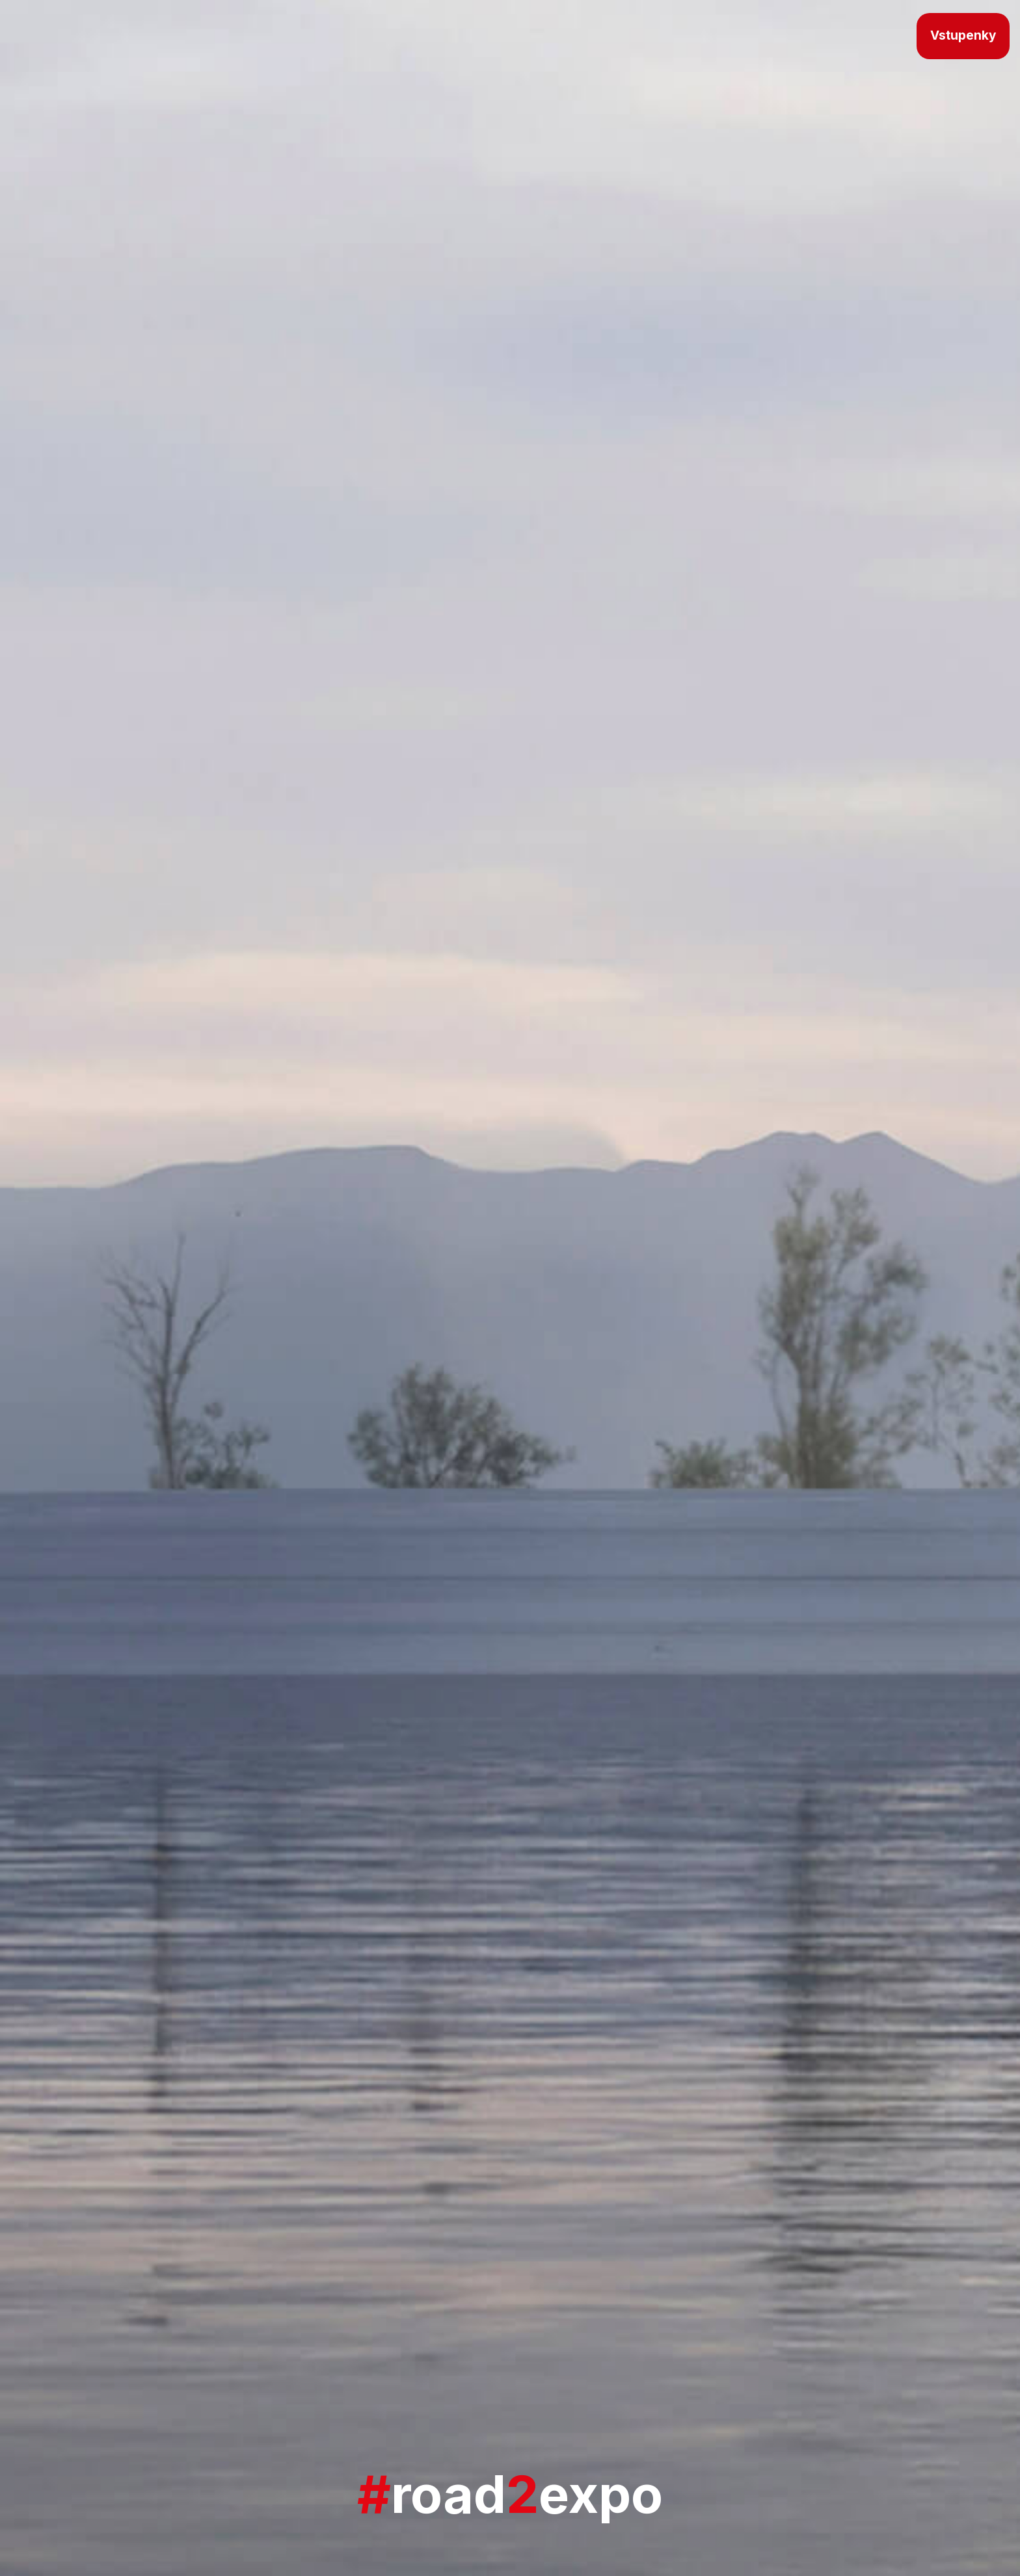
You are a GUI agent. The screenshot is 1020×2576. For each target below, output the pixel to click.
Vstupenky (963, 35)
